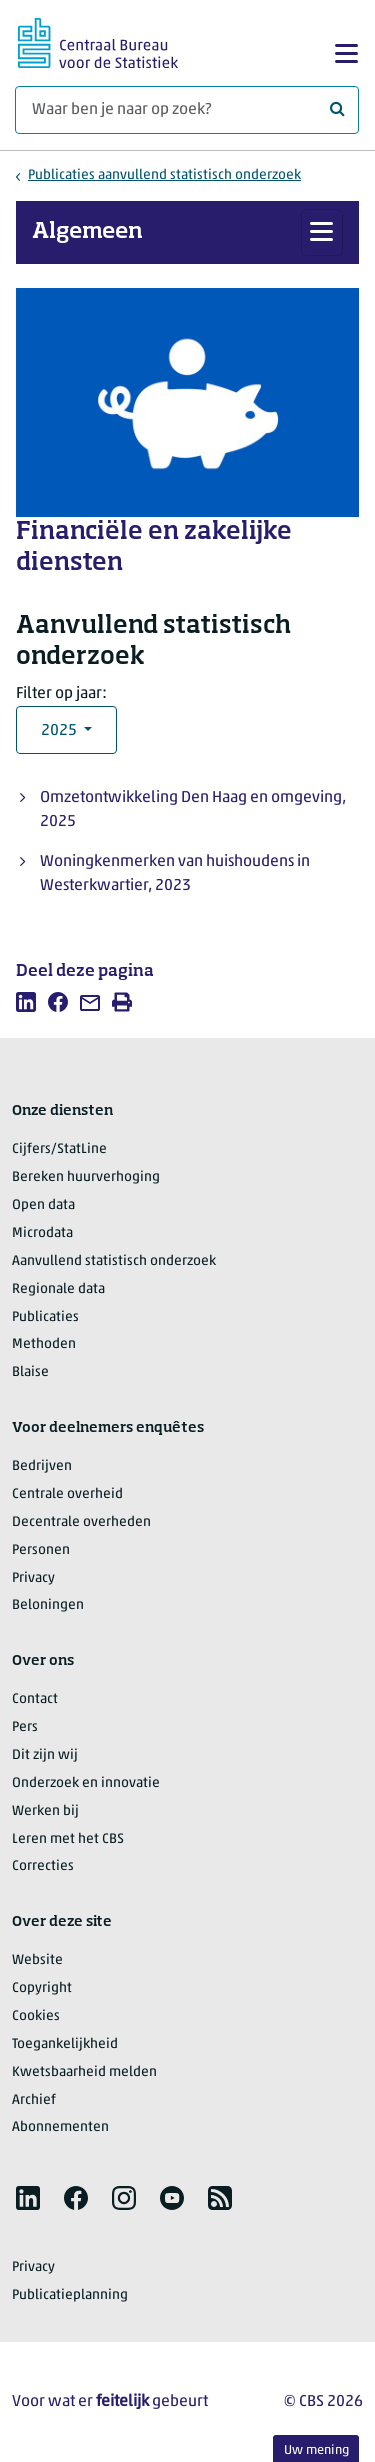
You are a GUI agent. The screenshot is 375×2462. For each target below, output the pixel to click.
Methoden (44, 1344)
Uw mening (316, 2450)
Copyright (42, 1988)
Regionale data (58, 1289)
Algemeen (87, 232)
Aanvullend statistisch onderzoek (114, 1261)
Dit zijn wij (45, 1755)
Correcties (43, 1866)
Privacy (33, 1578)
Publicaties (45, 1317)
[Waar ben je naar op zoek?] (187, 110)
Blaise (30, 1372)
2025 (60, 731)
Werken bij (45, 1811)
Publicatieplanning (70, 2295)
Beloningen (48, 1605)
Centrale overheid (67, 1494)
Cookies (36, 2016)
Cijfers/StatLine (59, 1149)
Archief (34, 2100)
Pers (25, 1727)
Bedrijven (42, 1466)
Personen (41, 1550)
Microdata (42, 1233)
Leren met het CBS (68, 1839)
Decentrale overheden (81, 1522)
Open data (43, 1205)
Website (37, 1960)
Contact (35, 1699)
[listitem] (26, 1002)
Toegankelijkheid (65, 2044)
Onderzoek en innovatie (86, 1783)
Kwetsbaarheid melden (84, 2072)
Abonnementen (60, 2127)
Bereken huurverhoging (86, 1177)
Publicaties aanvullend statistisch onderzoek (164, 175)
